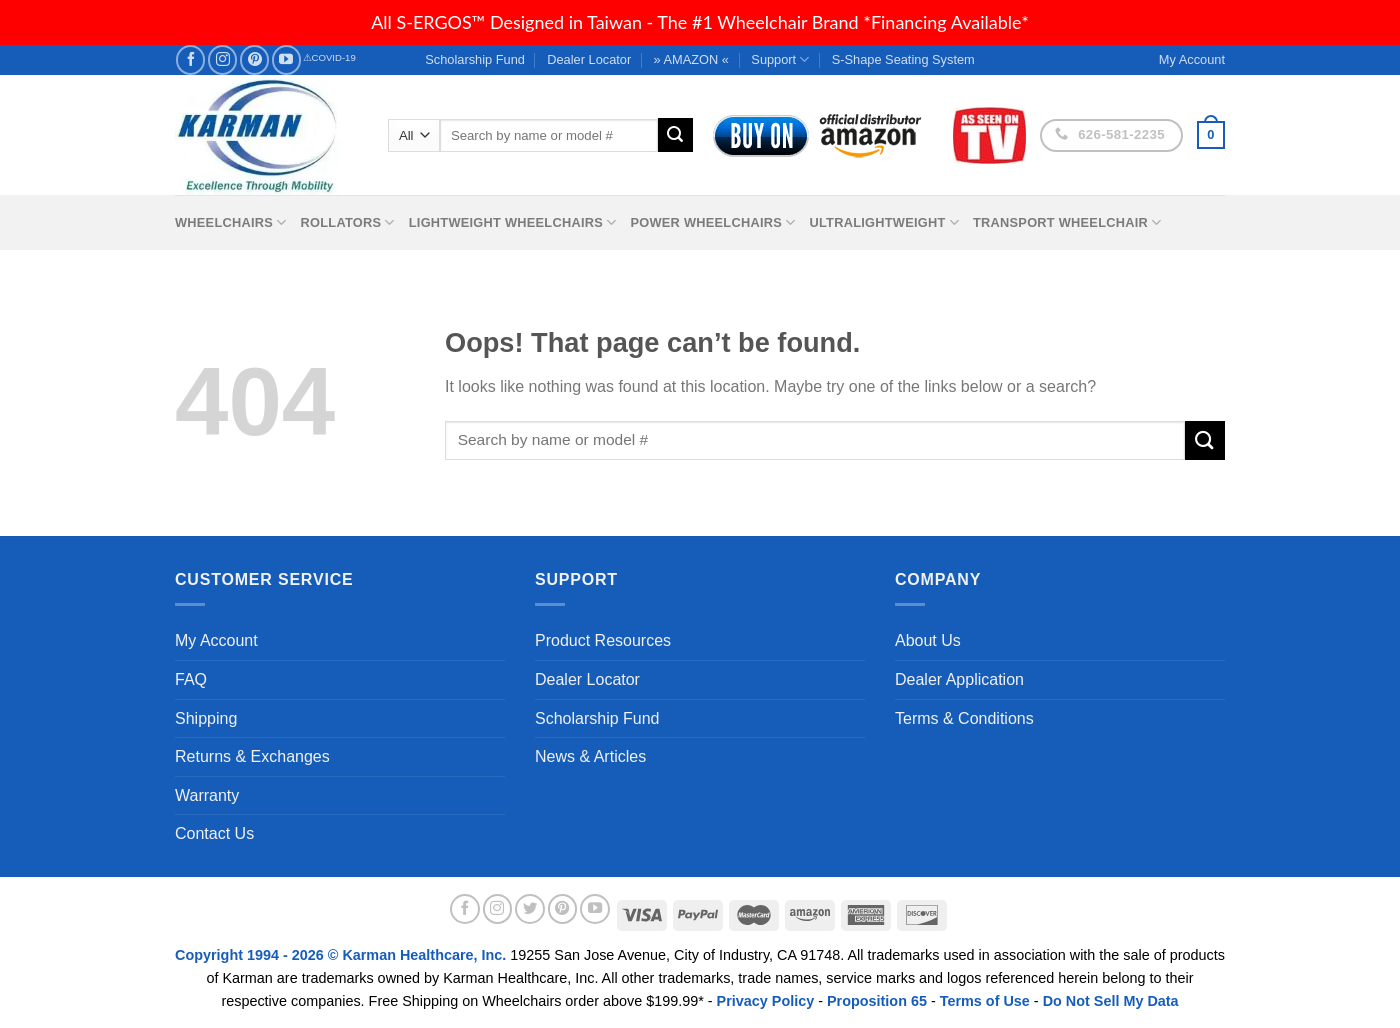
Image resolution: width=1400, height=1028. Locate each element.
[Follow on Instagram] (222, 59)
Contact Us (214, 833)
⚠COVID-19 (329, 57)
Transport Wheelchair (1067, 222)
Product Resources (603, 640)
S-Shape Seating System (903, 59)
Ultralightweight (884, 222)
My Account (216, 640)
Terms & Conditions (964, 718)
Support (780, 59)
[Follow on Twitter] (530, 909)
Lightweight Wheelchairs (513, 222)
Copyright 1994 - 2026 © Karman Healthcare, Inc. (342, 955)
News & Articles (590, 756)
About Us (928, 640)
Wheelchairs (231, 222)
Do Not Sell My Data (1111, 1001)
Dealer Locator (589, 59)
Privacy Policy (766, 1001)
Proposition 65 (877, 1001)
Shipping (206, 718)
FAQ (191, 679)
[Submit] (675, 135)
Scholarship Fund (475, 59)
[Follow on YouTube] (286, 59)
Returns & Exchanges (252, 756)
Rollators (348, 222)
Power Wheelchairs (712, 222)
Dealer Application (959, 679)
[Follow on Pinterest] (254, 59)
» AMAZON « (691, 59)
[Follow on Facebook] (190, 59)
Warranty (207, 795)
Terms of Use (985, 1001)
